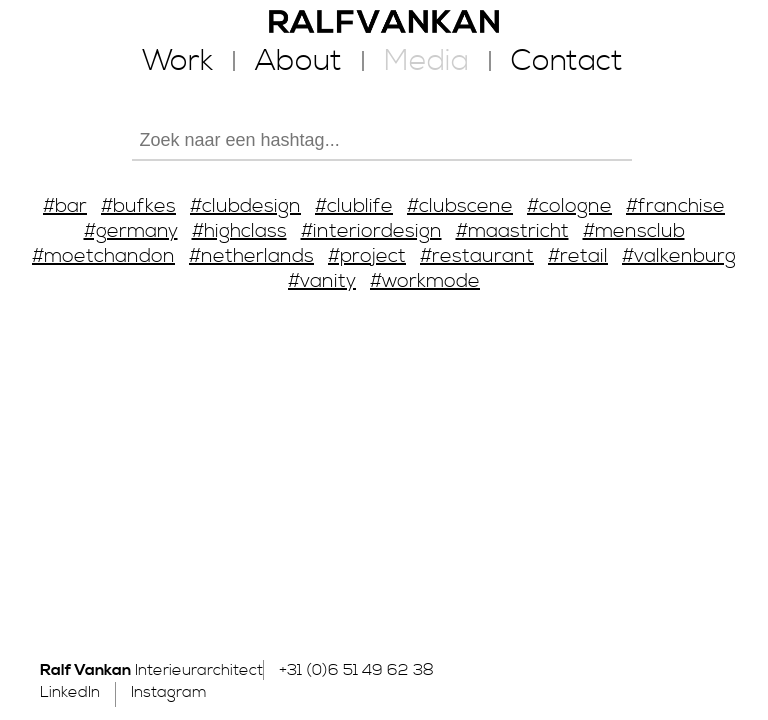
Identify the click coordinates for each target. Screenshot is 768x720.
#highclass (239, 231)
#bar (65, 206)
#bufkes (138, 206)
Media (426, 61)
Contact (567, 61)
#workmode (425, 281)
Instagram (169, 692)
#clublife (354, 206)
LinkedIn (70, 692)
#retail (578, 256)
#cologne (569, 206)
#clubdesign (245, 206)
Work (177, 61)
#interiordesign (371, 231)
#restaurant (477, 256)
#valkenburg (679, 256)
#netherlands (251, 256)
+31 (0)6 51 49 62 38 (356, 670)
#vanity (322, 281)
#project (367, 256)
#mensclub (634, 231)
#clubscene (460, 206)
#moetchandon (103, 256)
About (298, 61)
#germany (131, 231)
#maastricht (512, 231)
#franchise (675, 206)
